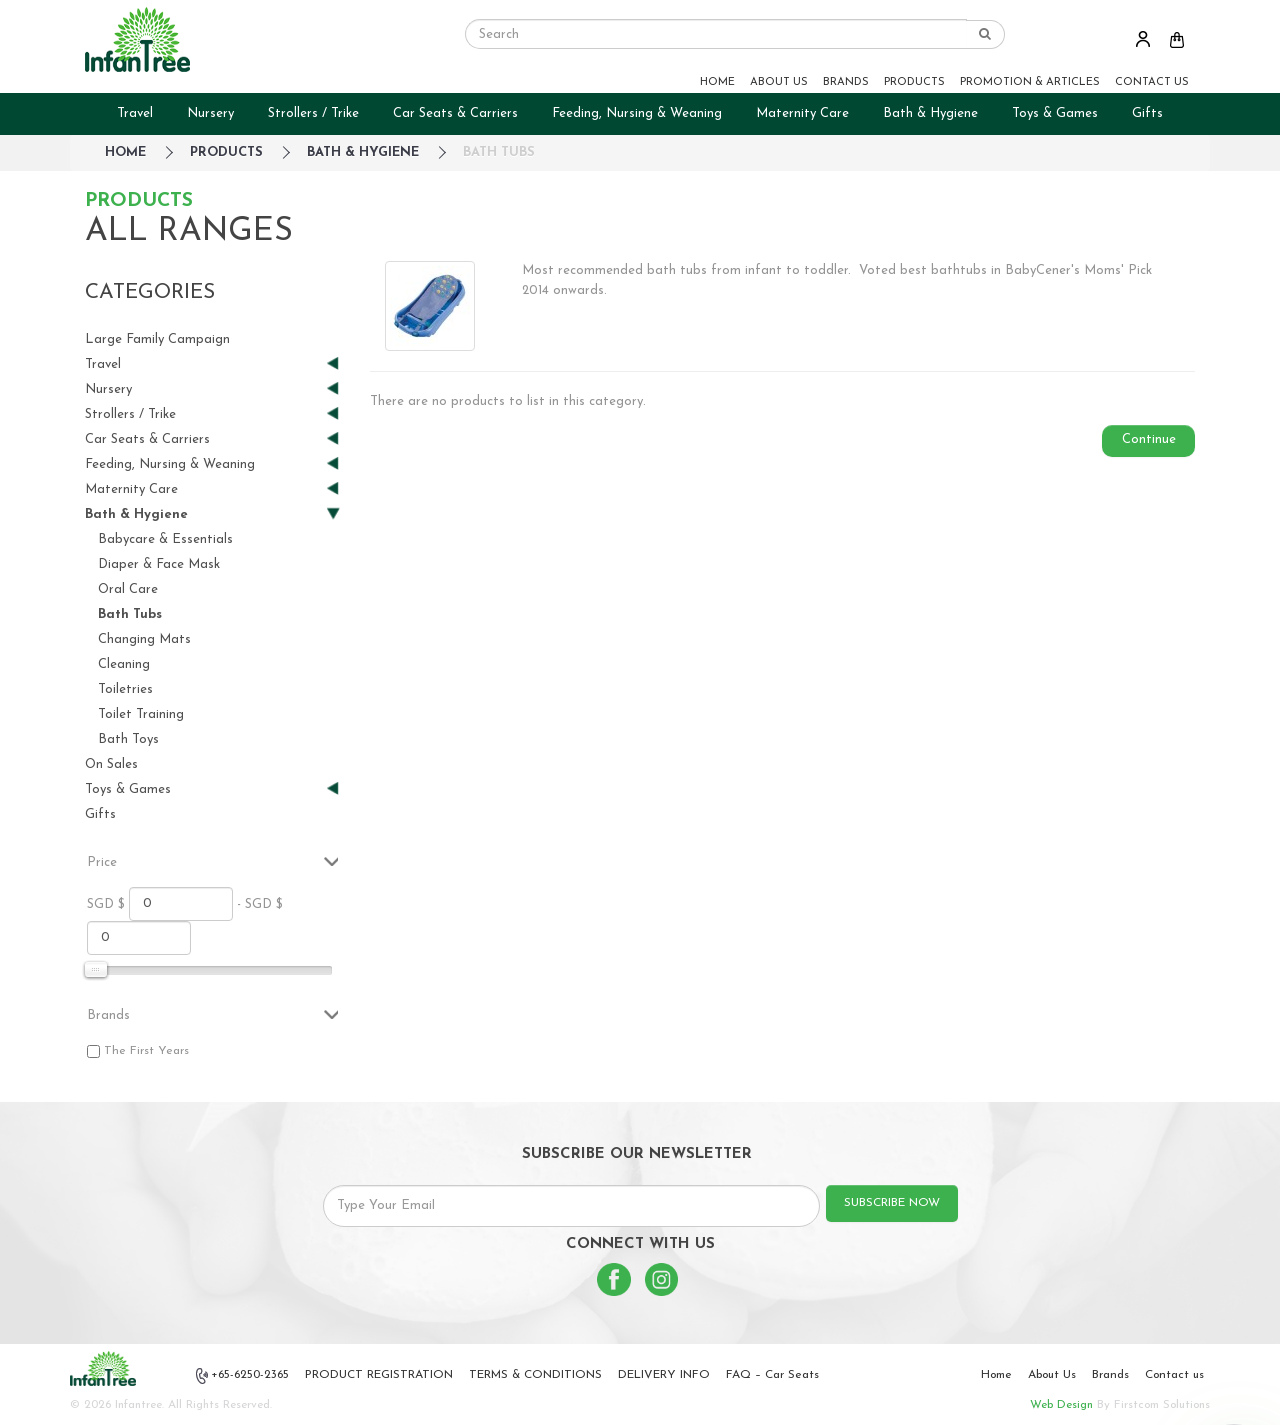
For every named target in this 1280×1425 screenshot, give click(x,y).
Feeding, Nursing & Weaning (637, 113)
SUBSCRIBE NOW (892, 1203)
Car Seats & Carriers (455, 113)
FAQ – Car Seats (772, 1375)
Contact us (1174, 1375)
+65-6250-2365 (243, 1376)
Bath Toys (128, 739)
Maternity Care (802, 113)
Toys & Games (1055, 113)
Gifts (1147, 113)
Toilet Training (141, 714)
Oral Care (128, 589)
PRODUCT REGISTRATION (379, 1375)
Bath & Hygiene (930, 113)
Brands (1110, 1375)
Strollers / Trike (313, 113)
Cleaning (124, 664)
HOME (717, 82)
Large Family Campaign (157, 339)
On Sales (111, 764)
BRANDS (846, 82)
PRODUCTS (914, 82)
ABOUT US (779, 82)
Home (996, 1375)
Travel (135, 113)
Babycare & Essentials (165, 539)
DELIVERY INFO (664, 1375)
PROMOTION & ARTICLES (1030, 82)
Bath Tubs (499, 152)
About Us (1052, 1375)
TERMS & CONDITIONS (535, 1375)
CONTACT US (1152, 82)
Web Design (1061, 1405)
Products (226, 152)
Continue (1149, 439)
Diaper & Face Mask (159, 564)
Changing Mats (144, 639)
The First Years (146, 1051)
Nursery (210, 113)
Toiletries (125, 689)
